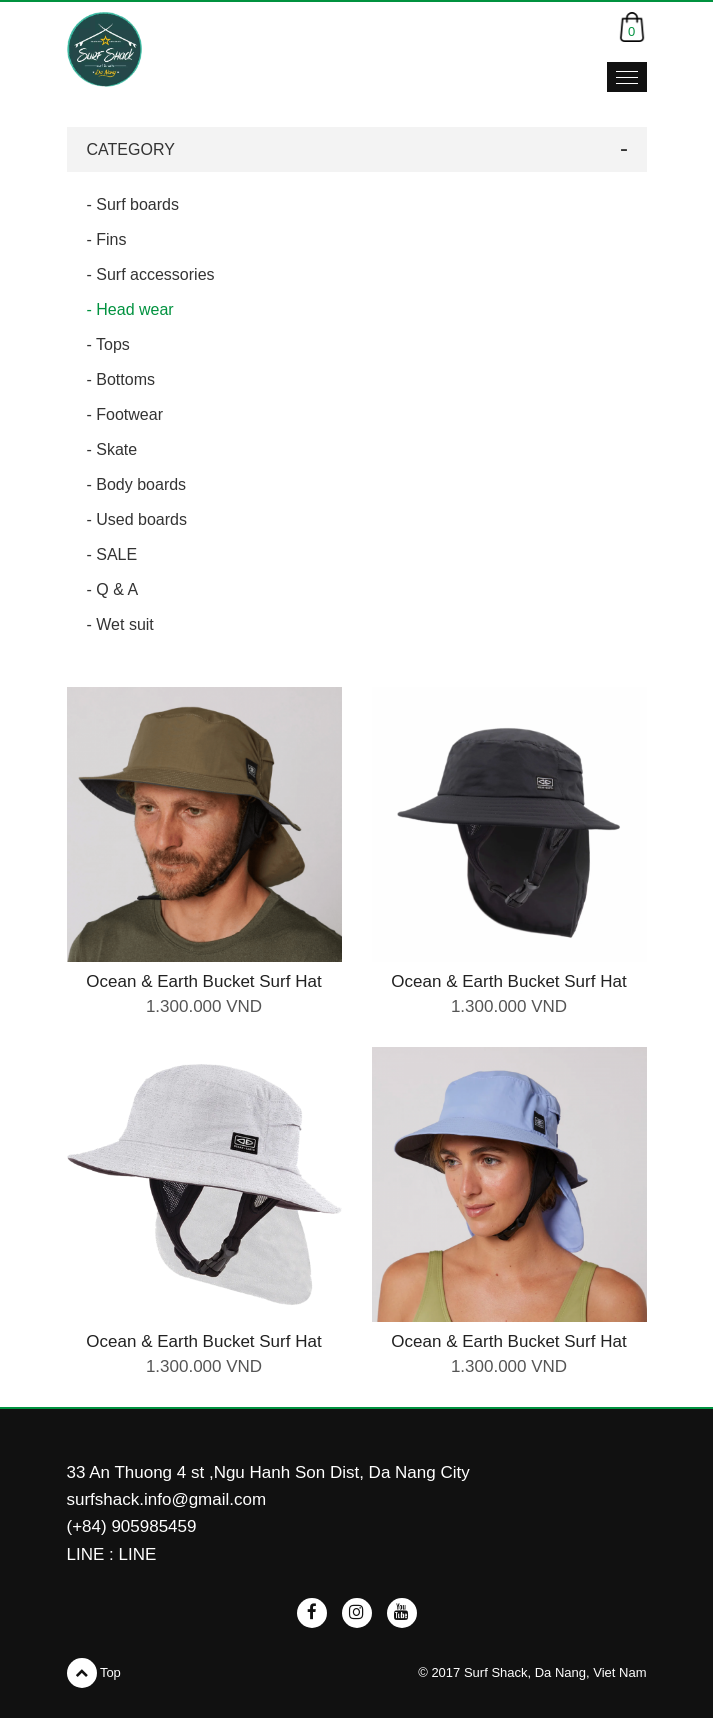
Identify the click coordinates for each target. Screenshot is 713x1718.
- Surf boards (133, 204)
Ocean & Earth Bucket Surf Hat (203, 981)
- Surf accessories (151, 274)
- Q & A (113, 589)
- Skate (112, 449)
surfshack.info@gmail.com (167, 1499)
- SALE (112, 554)
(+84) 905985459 (132, 1526)
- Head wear (130, 309)
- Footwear (125, 414)
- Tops (108, 344)
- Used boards (137, 519)
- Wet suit (120, 624)
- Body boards (137, 484)
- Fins (107, 239)
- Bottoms (121, 379)
